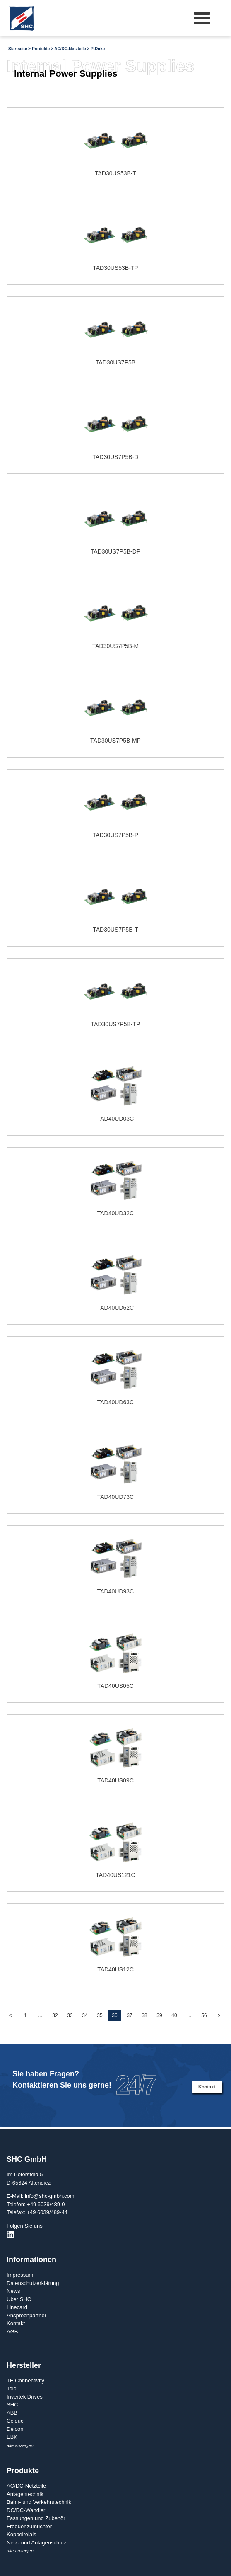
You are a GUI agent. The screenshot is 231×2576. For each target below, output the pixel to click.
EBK (12, 2437)
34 (84, 2015)
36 (114, 2015)
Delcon (15, 2429)
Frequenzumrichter (29, 2526)
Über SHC (19, 2299)
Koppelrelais (21, 2534)
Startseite (17, 48)
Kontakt (206, 2086)
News (13, 2291)
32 (55, 2015)
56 (204, 2015)
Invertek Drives (25, 2397)
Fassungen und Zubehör (36, 2518)
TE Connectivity (25, 2380)
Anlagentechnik (25, 2494)
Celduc (15, 2421)
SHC (12, 2404)
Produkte (41, 48)
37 (129, 2015)
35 (99, 2015)
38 (144, 2015)
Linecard (17, 2307)
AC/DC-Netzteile (70, 48)
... (40, 2015)
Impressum (20, 2275)
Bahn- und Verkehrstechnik (39, 2502)
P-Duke (98, 48)
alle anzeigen (20, 2445)
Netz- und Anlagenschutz (37, 2543)
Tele (12, 2388)
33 (69, 2015)
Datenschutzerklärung (33, 2283)
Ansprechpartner (26, 2315)
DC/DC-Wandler (26, 2510)
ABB (12, 2413)
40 (174, 2015)
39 (159, 2015)
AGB (12, 2331)
